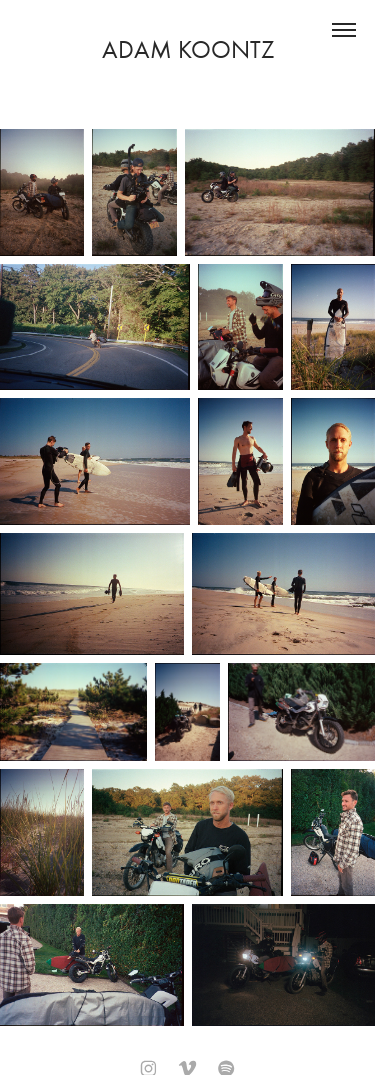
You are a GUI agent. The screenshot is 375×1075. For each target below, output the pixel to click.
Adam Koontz (188, 49)
